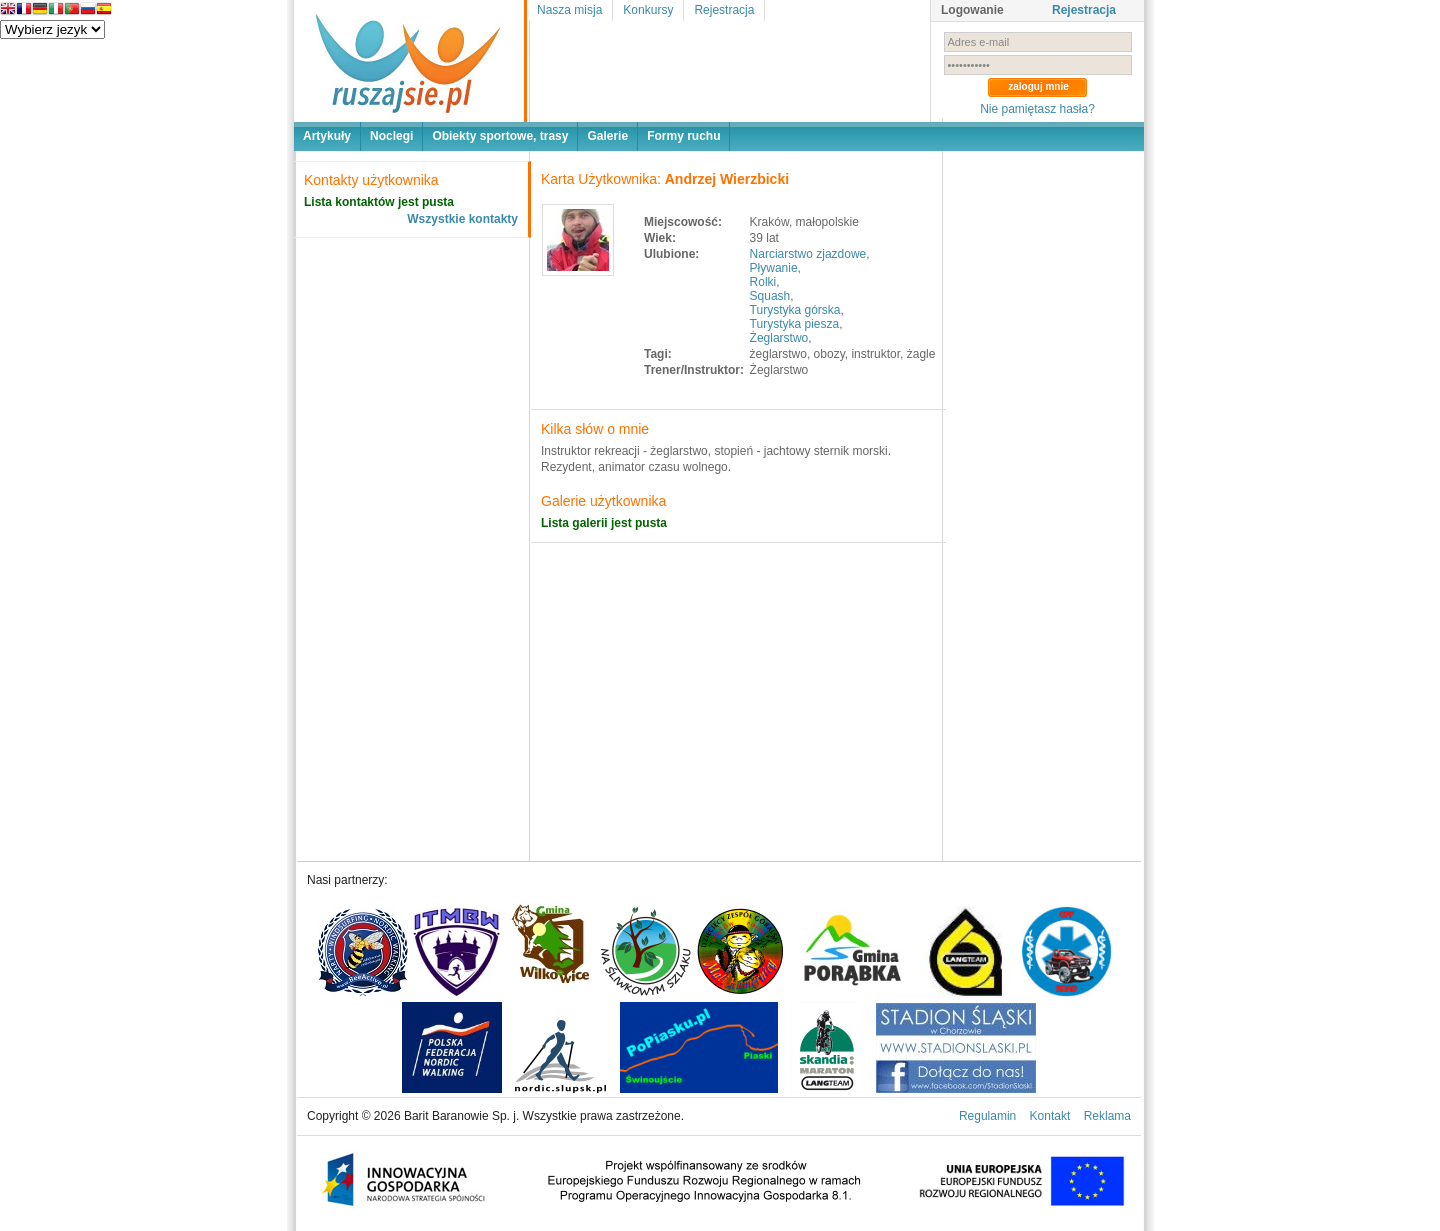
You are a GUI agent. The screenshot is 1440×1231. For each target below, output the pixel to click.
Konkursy (648, 10)
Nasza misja (569, 10)
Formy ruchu (683, 136)
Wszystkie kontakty (462, 219)
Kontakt (1050, 1116)
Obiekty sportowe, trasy (500, 136)
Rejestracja (724, 10)
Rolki (763, 282)
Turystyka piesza (795, 324)
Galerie (607, 136)
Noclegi (391, 136)
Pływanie (774, 268)
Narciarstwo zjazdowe (808, 254)
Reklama (1107, 1116)
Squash (770, 296)
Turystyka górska (795, 310)
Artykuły (327, 136)
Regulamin (987, 1116)
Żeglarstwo (779, 338)
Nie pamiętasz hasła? (1037, 109)
